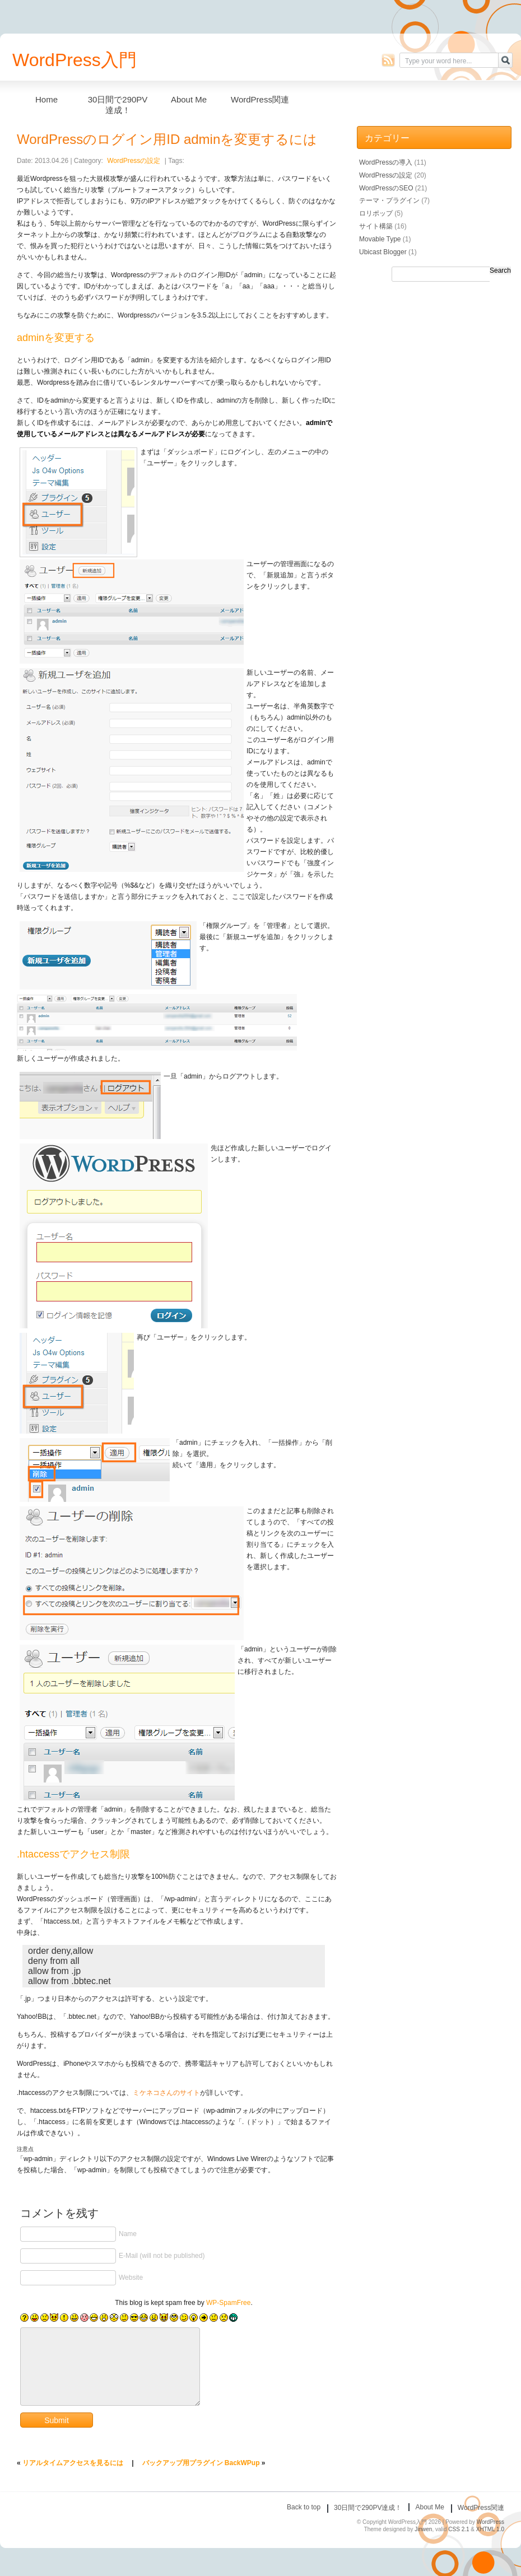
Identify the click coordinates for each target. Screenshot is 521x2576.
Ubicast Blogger (383, 252)
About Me (189, 99)
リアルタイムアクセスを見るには (72, 2463)
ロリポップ (376, 213)
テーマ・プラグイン (389, 200)
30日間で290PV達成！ (118, 102)
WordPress (490, 2522)
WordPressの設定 (133, 161)
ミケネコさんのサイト (166, 2093)
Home (46, 99)
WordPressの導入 (385, 162)
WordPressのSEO (386, 188)
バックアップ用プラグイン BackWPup (201, 2463)
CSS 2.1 (458, 2529)
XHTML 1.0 (490, 2529)
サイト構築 (376, 226)
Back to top (303, 2507)
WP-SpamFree (228, 2303)
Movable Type (380, 239)
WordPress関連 (260, 99)
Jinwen (423, 2529)
